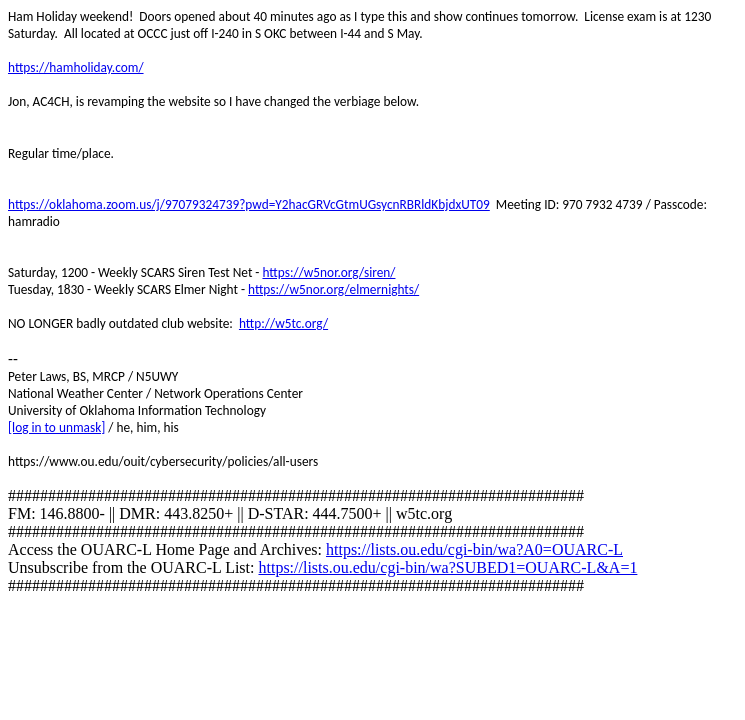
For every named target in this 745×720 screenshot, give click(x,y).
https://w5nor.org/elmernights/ (333, 289)
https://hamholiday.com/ (76, 67)
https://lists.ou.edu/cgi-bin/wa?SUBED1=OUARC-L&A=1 (447, 567)
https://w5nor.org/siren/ (328, 272)
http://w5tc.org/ (283, 323)
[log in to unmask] (56, 427)
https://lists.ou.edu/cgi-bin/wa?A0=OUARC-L (474, 549)
